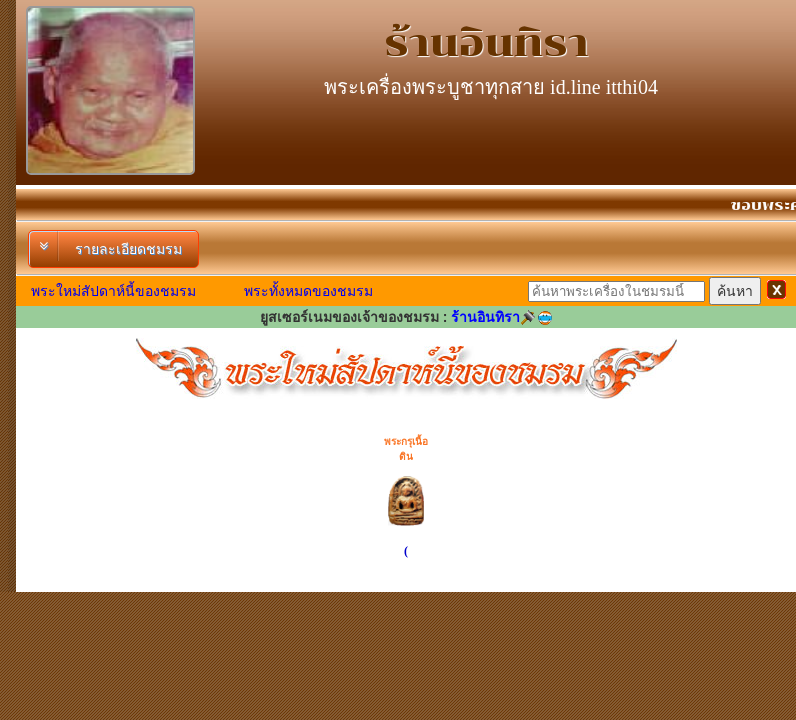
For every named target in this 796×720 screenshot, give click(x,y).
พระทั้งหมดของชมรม (308, 291)
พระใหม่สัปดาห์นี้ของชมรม (113, 291)
